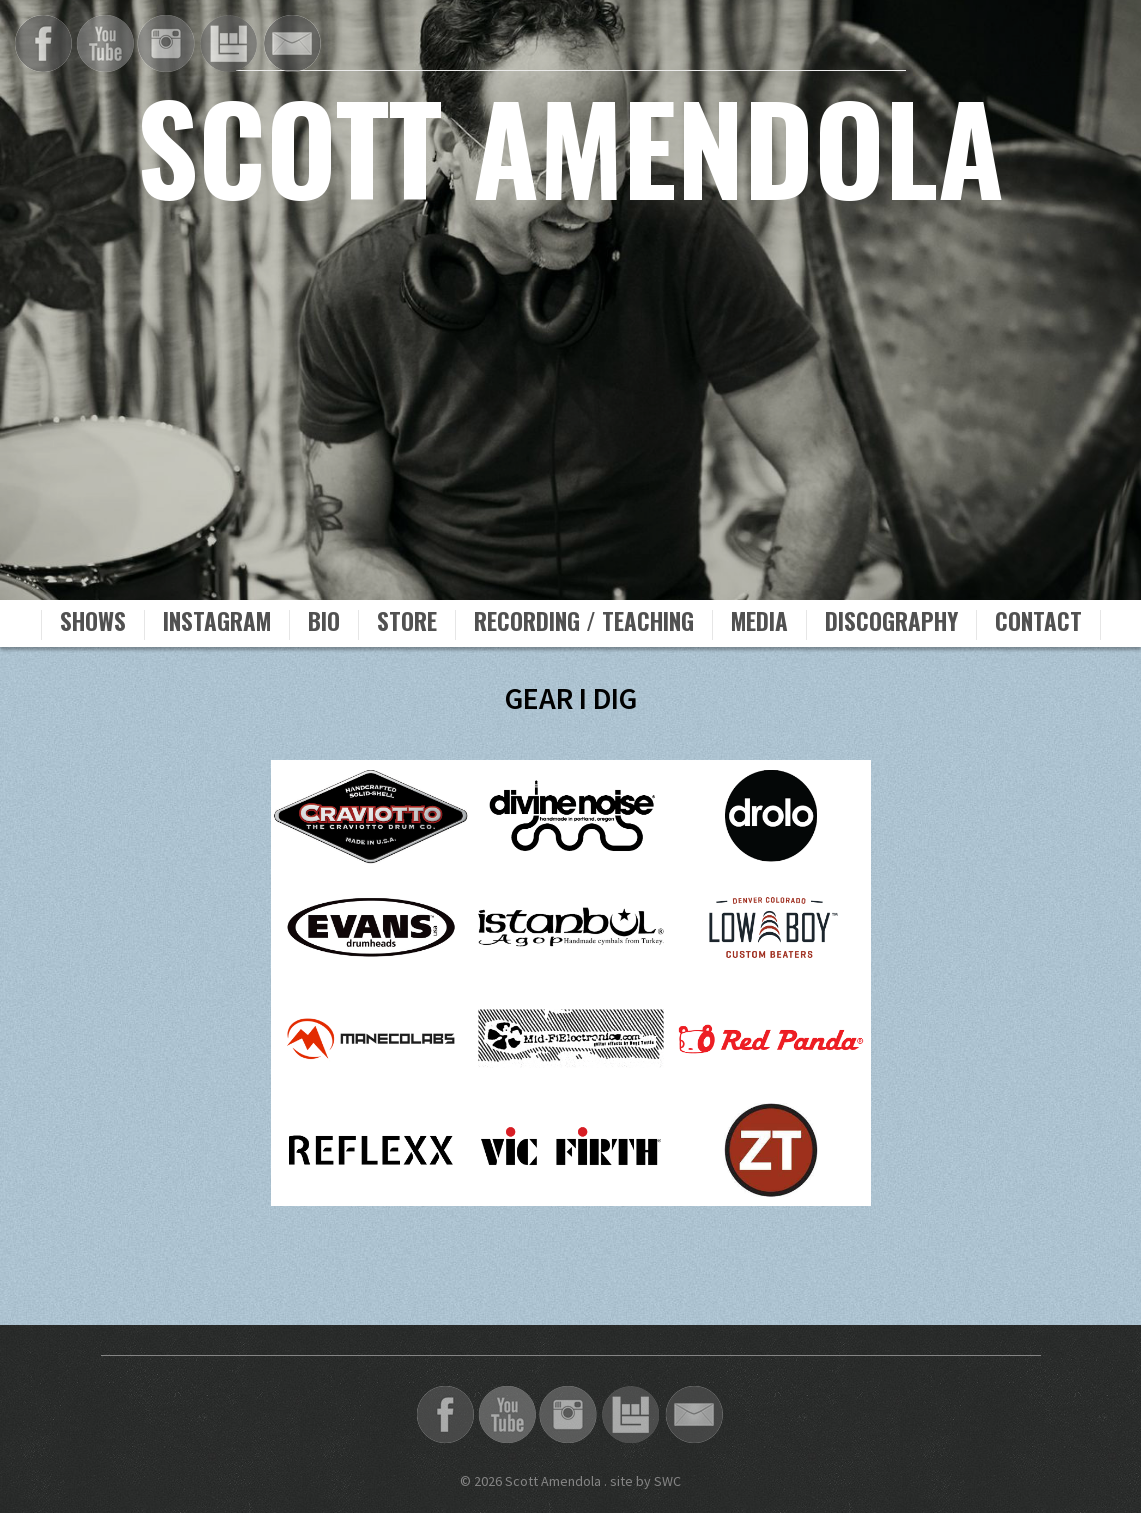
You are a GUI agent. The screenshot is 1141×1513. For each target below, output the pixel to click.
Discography (891, 624)
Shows (93, 624)
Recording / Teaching (584, 624)
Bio (324, 624)
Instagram (217, 624)
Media (759, 624)
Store (407, 624)
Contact (1038, 624)
